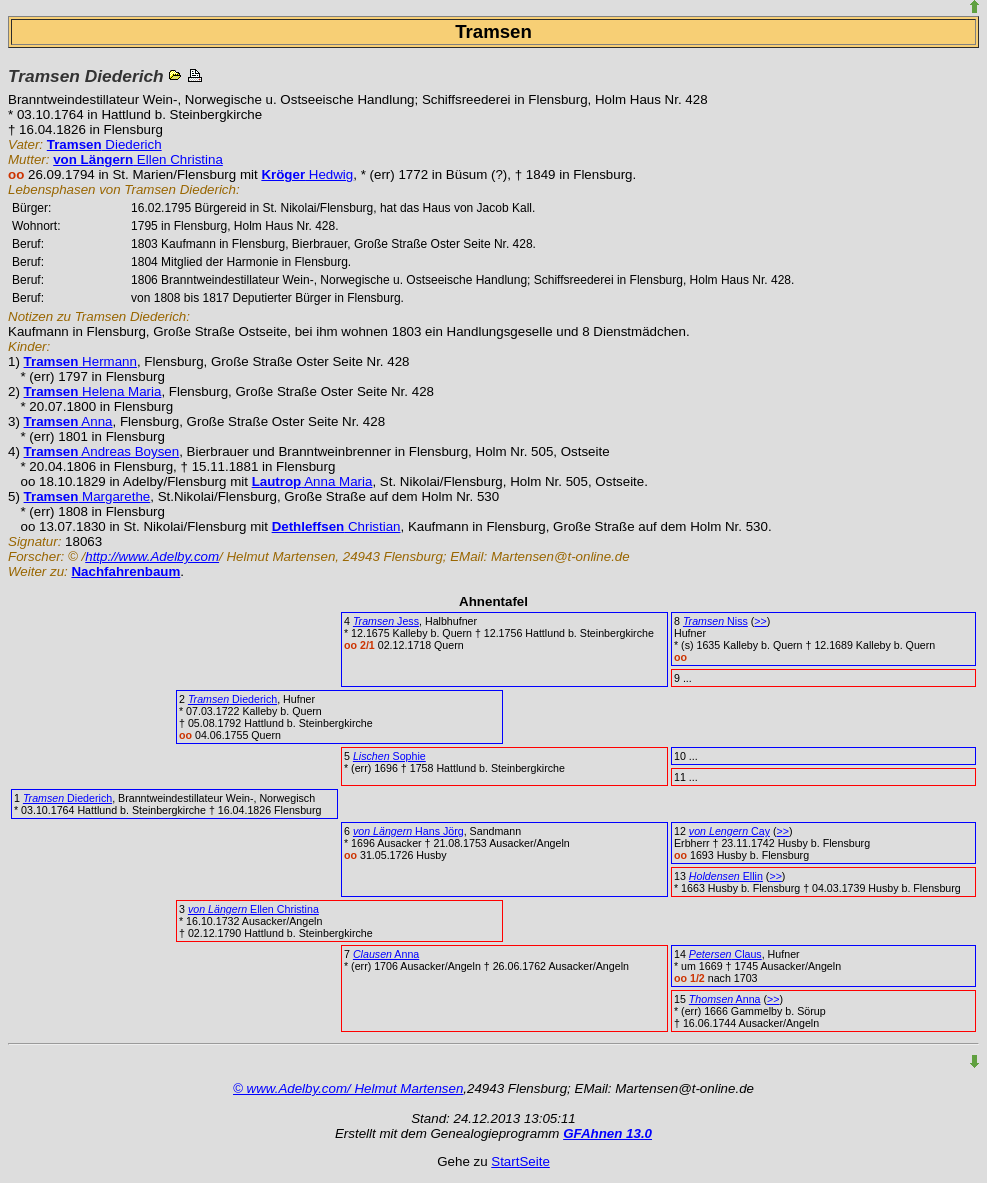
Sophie (389, 756)
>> (760, 621)
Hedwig (307, 174)
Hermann (80, 361)
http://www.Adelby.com (152, 556)
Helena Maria (93, 391)
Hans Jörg (408, 831)
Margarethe (87, 496)
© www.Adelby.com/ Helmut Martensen (348, 1088)
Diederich (104, 144)
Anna (68, 421)
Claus (725, 954)
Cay (729, 831)
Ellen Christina (138, 159)
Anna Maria (312, 481)
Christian (336, 526)
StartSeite (520, 1161)
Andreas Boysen (102, 451)
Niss (715, 621)
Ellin (726, 876)
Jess (386, 621)
